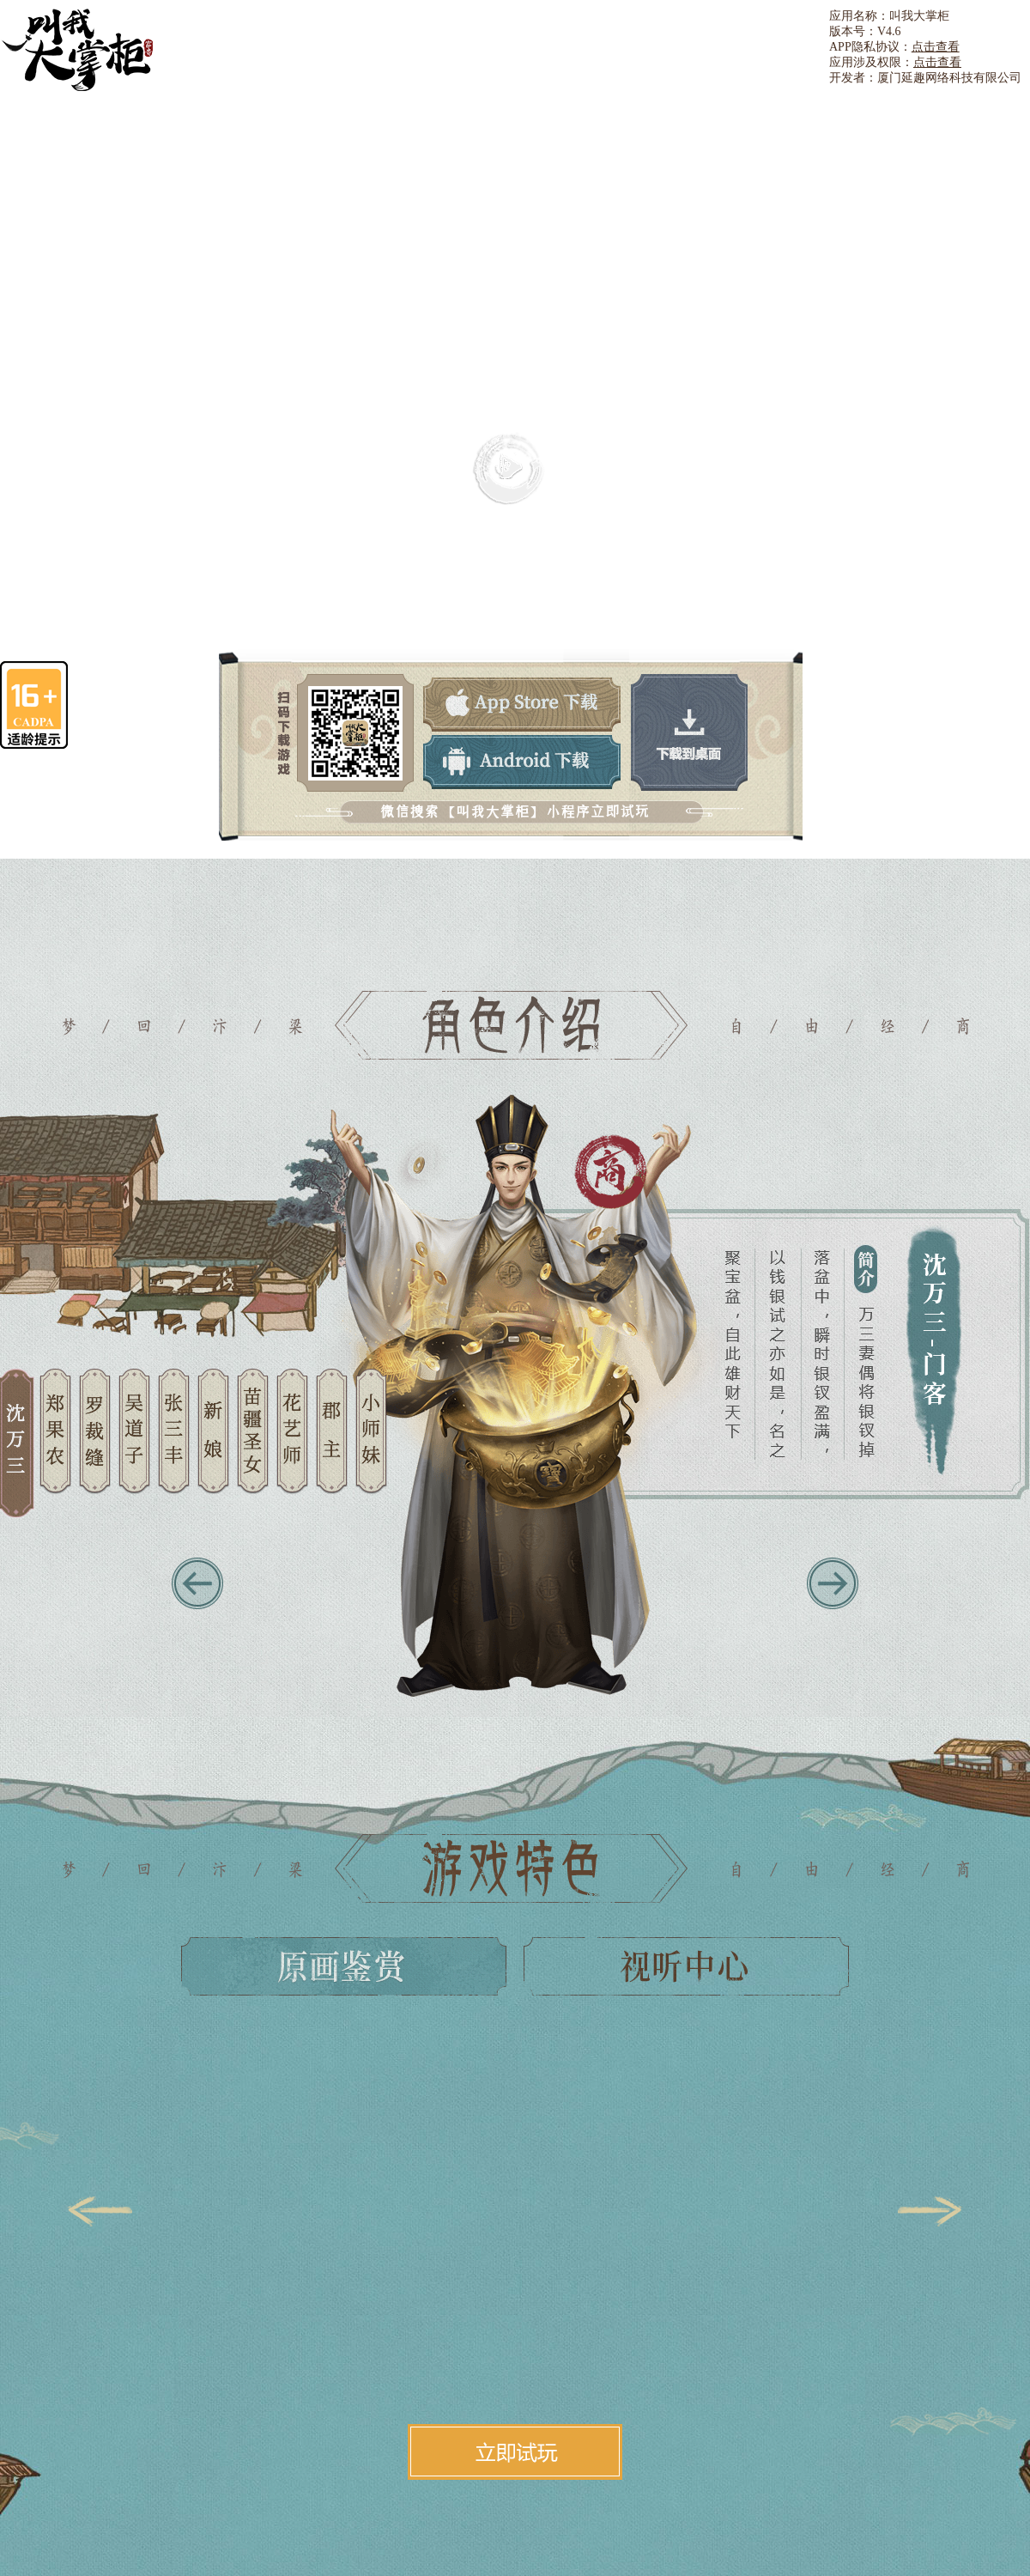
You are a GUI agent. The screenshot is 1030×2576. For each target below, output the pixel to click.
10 (371, 1444)
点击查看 (936, 46)
